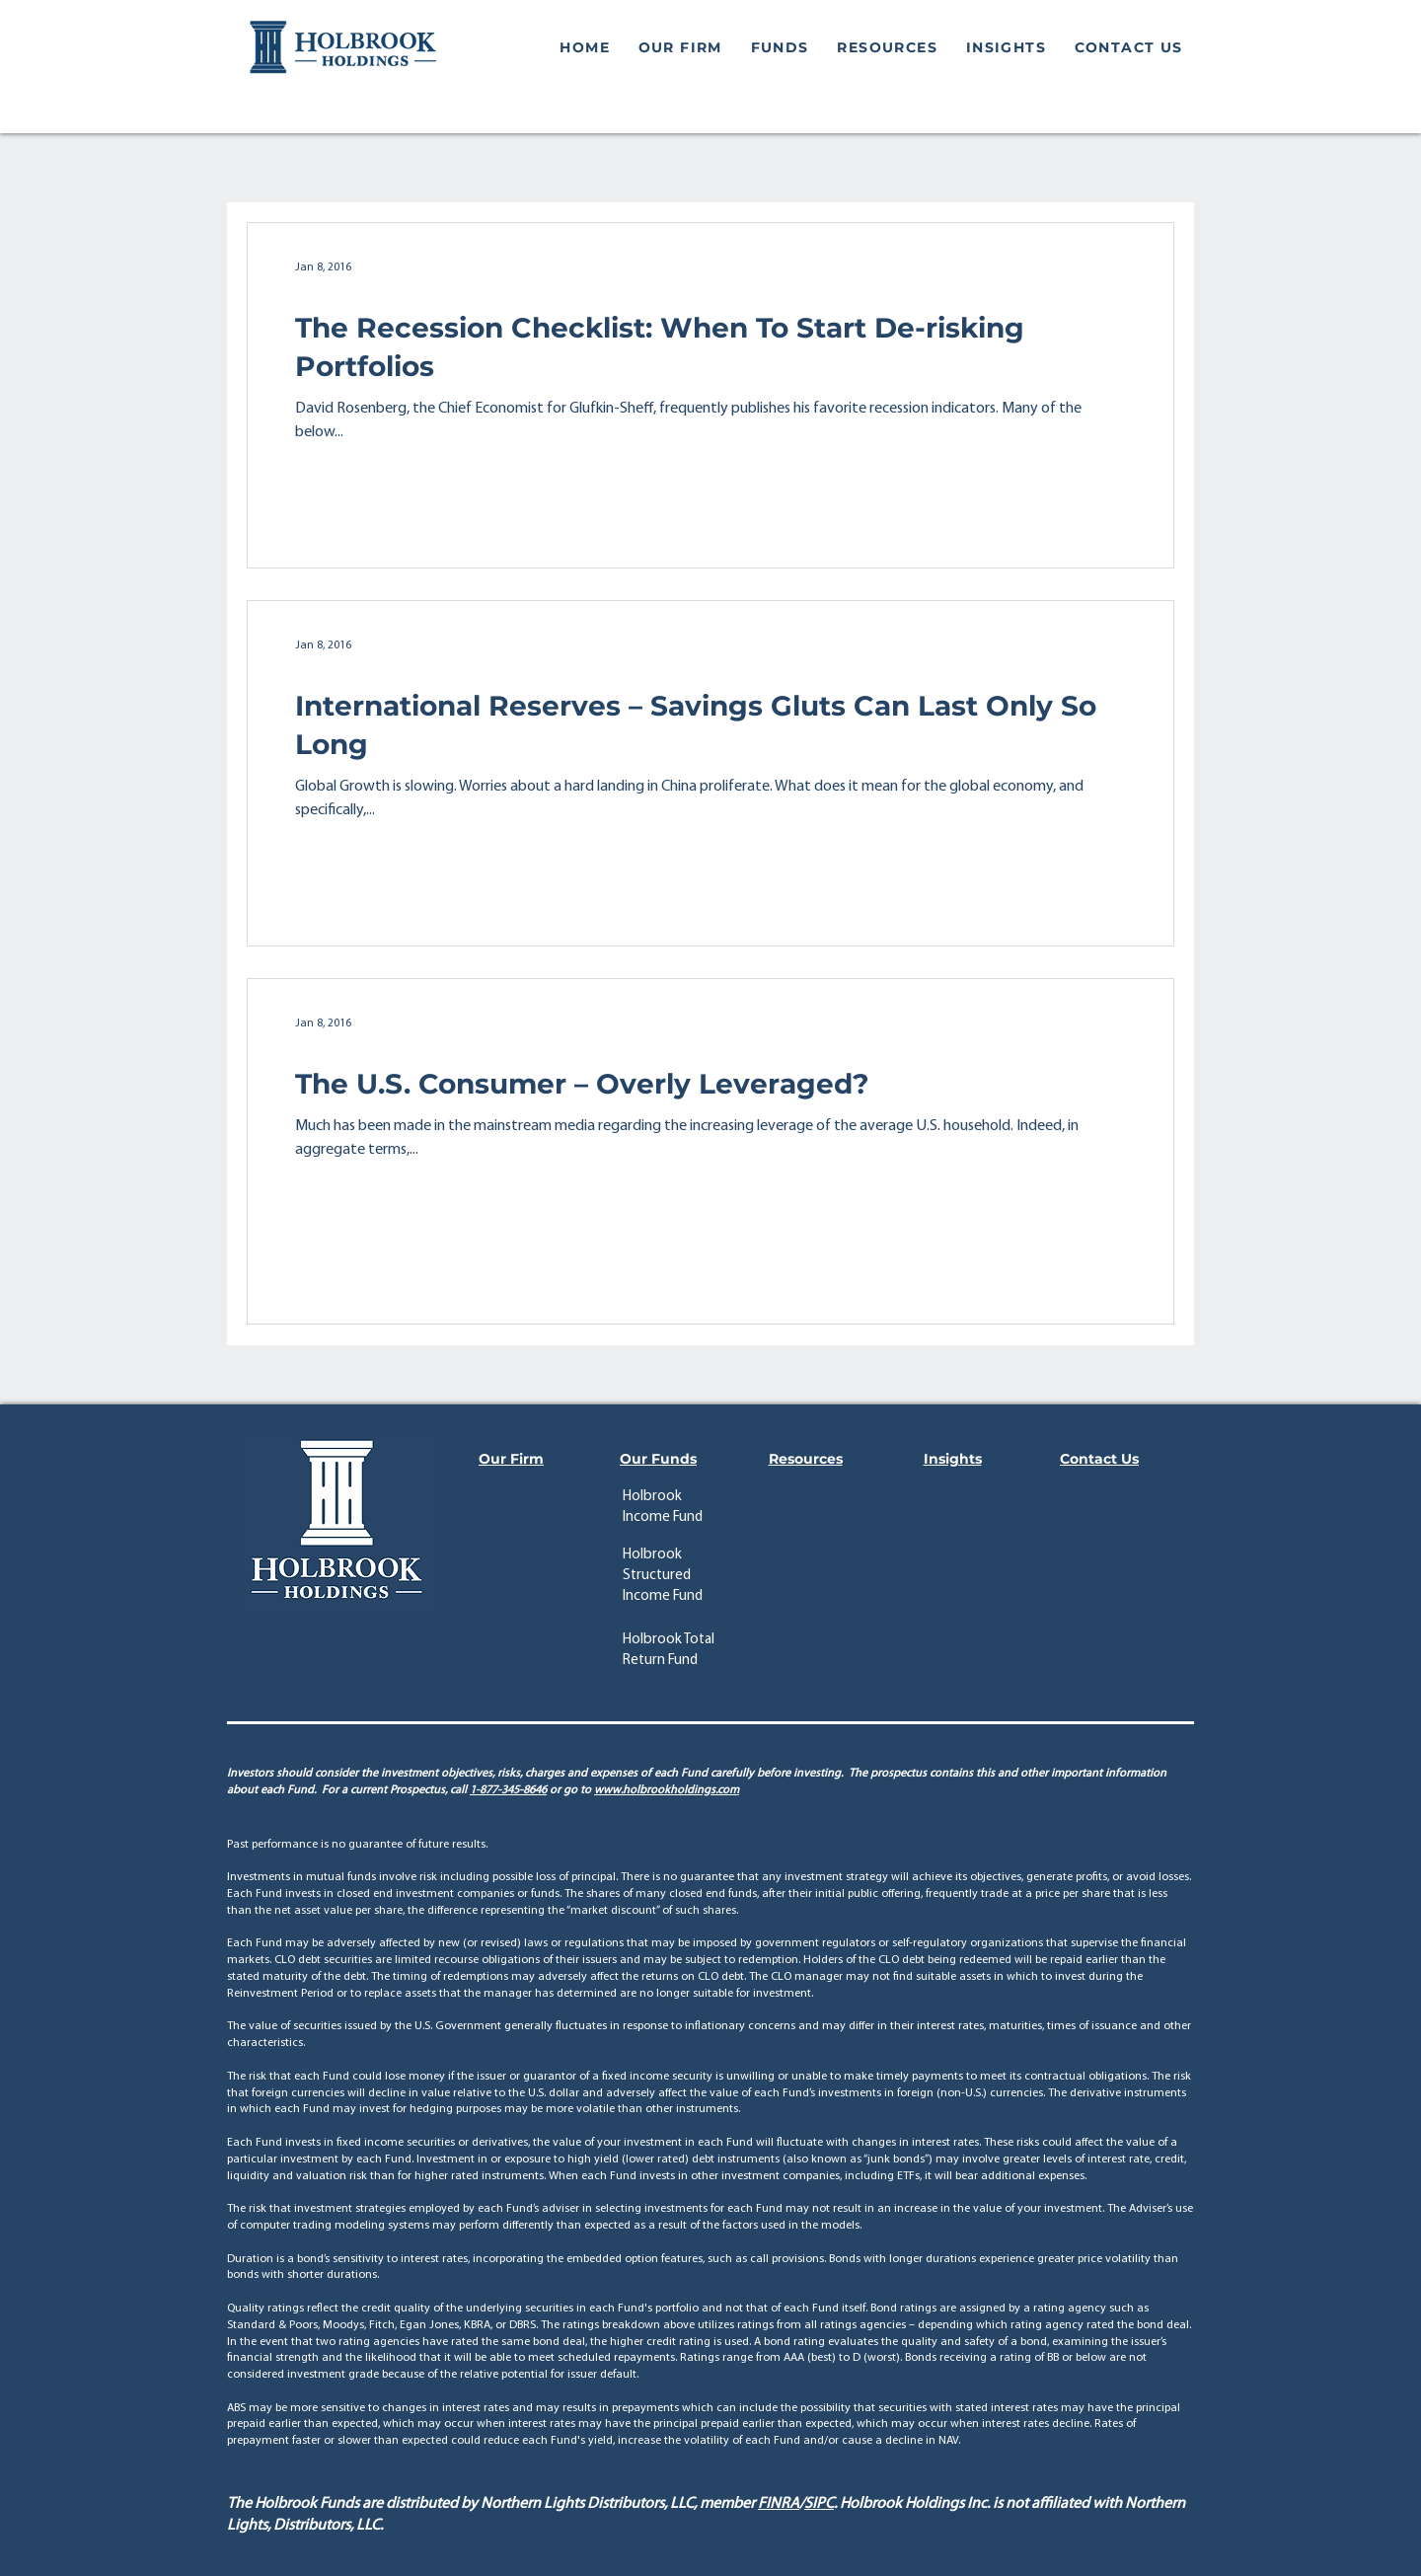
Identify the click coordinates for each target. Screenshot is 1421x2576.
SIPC (819, 2504)
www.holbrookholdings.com (666, 1790)
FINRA (778, 2504)
